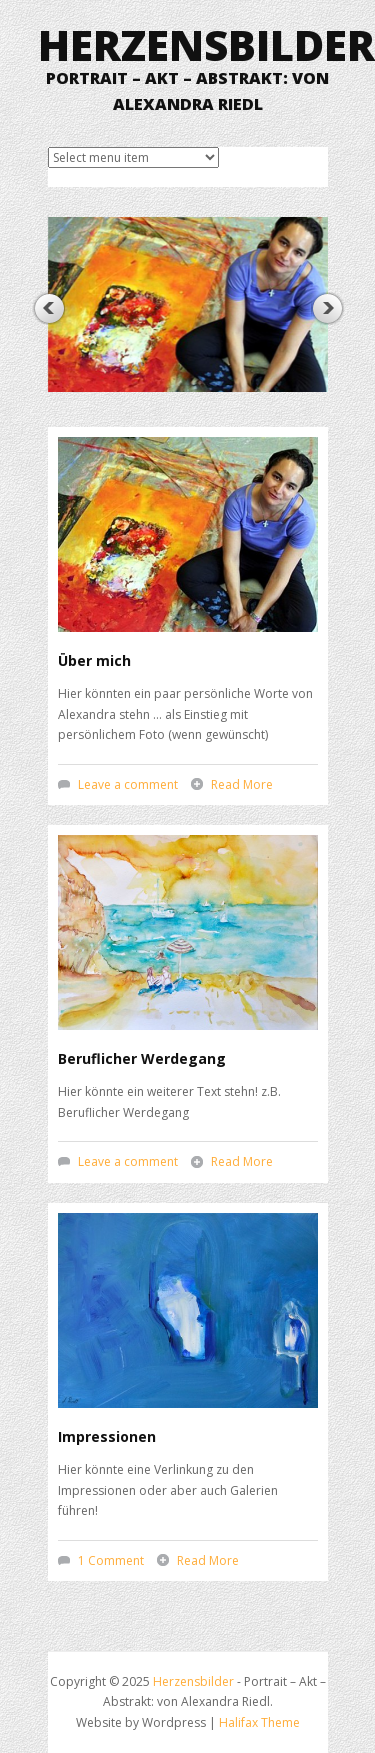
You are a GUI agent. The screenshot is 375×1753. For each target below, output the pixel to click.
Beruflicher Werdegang (142, 1058)
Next (327, 308)
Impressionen (107, 1436)
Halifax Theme (259, 1722)
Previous (48, 308)
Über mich (94, 660)
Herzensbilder (206, 44)
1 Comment (111, 1560)
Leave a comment (128, 784)
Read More (242, 784)
